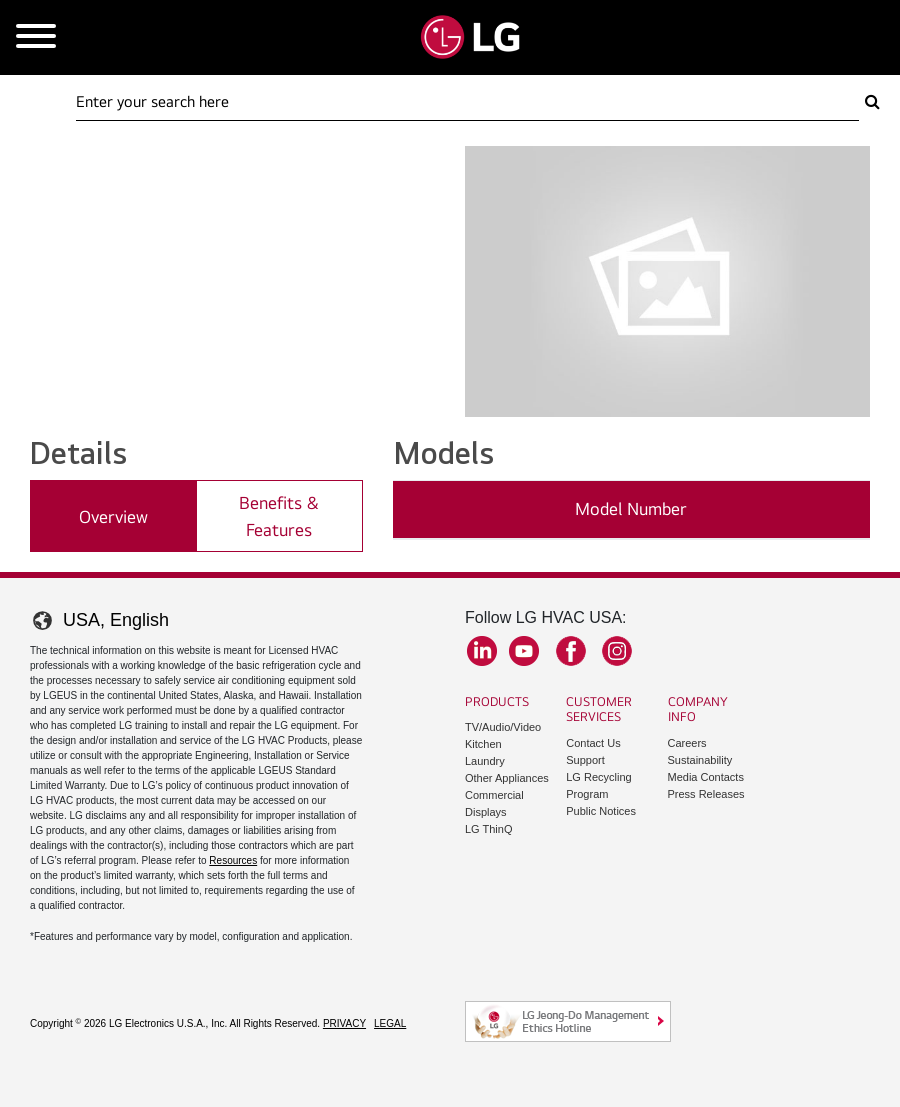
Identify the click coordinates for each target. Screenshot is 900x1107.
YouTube (524, 651)
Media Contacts (706, 777)
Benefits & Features (279, 516)
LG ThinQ (489, 829)
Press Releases (706, 794)
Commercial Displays (494, 803)
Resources (233, 860)
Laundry (485, 761)
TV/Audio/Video (503, 727)
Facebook (571, 651)
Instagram (617, 651)
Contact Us (593, 743)
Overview (113, 516)
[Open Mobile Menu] (36, 37)
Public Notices (601, 811)
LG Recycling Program (598, 785)
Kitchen (483, 744)
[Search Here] (467, 102)
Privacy (344, 1023)
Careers (687, 743)
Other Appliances (507, 778)
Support (585, 760)
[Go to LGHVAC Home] (470, 37)
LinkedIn (482, 651)
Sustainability (700, 760)
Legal (390, 1023)
